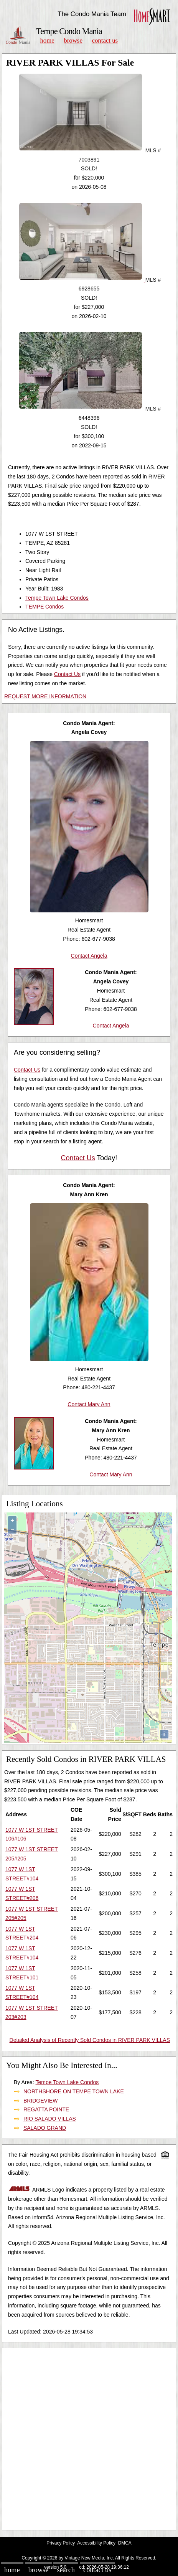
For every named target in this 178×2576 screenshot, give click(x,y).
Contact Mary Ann (89, 1404)
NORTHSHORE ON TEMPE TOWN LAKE (73, 2091)
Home (47, 40)
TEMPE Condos (44, 607)
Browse (73, 40)
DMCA (125, 2543)
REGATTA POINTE (46, 2109)
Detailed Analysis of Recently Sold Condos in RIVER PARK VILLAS (90, 2040)
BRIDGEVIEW (40, 2101)
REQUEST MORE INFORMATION (45, 696)
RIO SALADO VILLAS (49, 2119)
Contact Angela (89, 956)
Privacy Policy (60, 2543)
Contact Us (105, 40)
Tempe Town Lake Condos (57, 598)
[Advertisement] (89, 2439)
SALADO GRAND (44, 2128)
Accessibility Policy (96, 2543)
